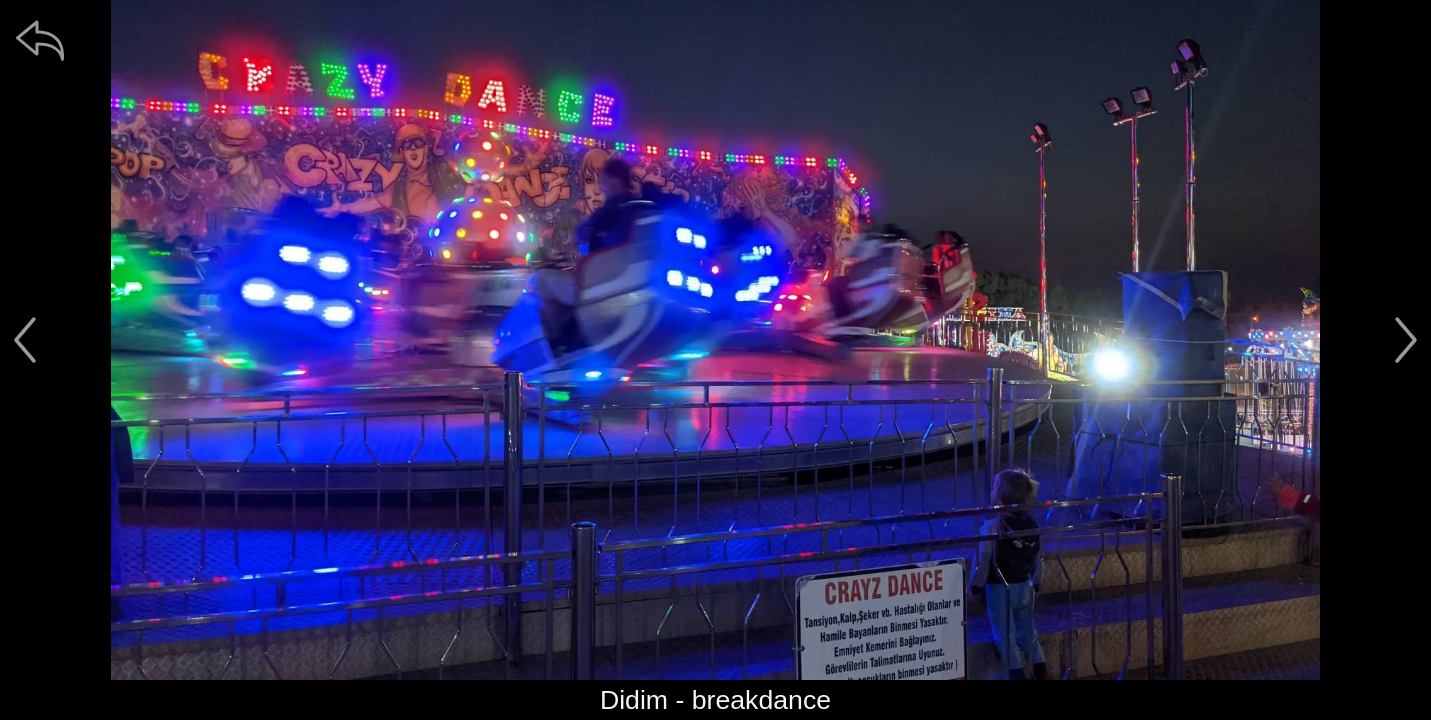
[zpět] (40, 40)
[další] (1406, 340)
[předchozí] (25, 340)
